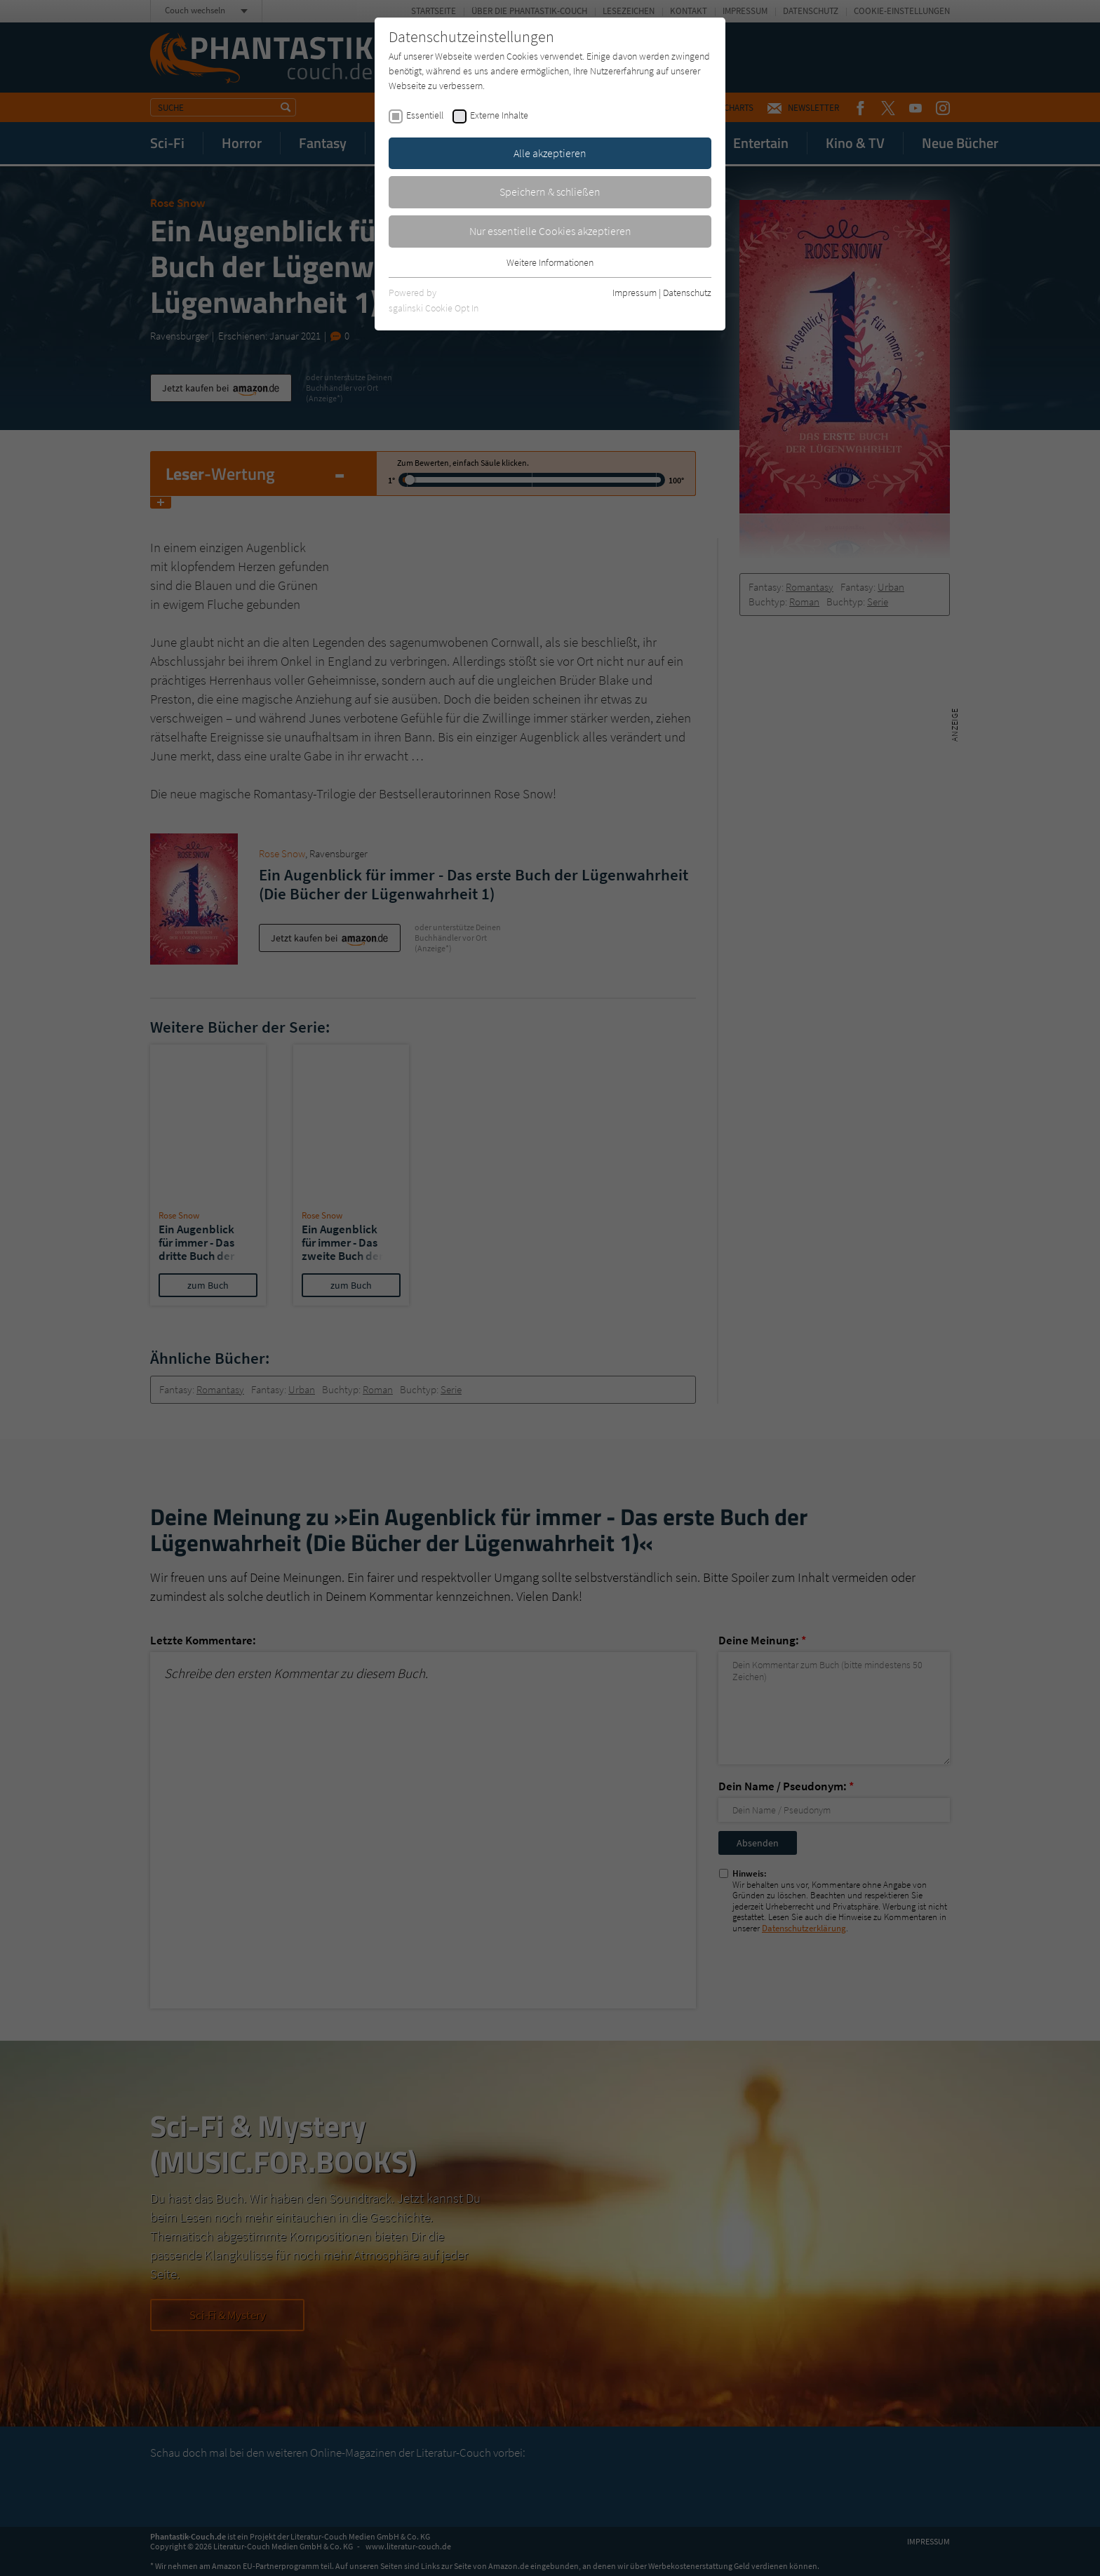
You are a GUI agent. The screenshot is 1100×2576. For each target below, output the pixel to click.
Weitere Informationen (550, 262)
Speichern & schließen (550, 192)
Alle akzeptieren (550, 153)
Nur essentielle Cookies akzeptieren (550, 231)
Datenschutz (687, 292)
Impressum (634, 292)
